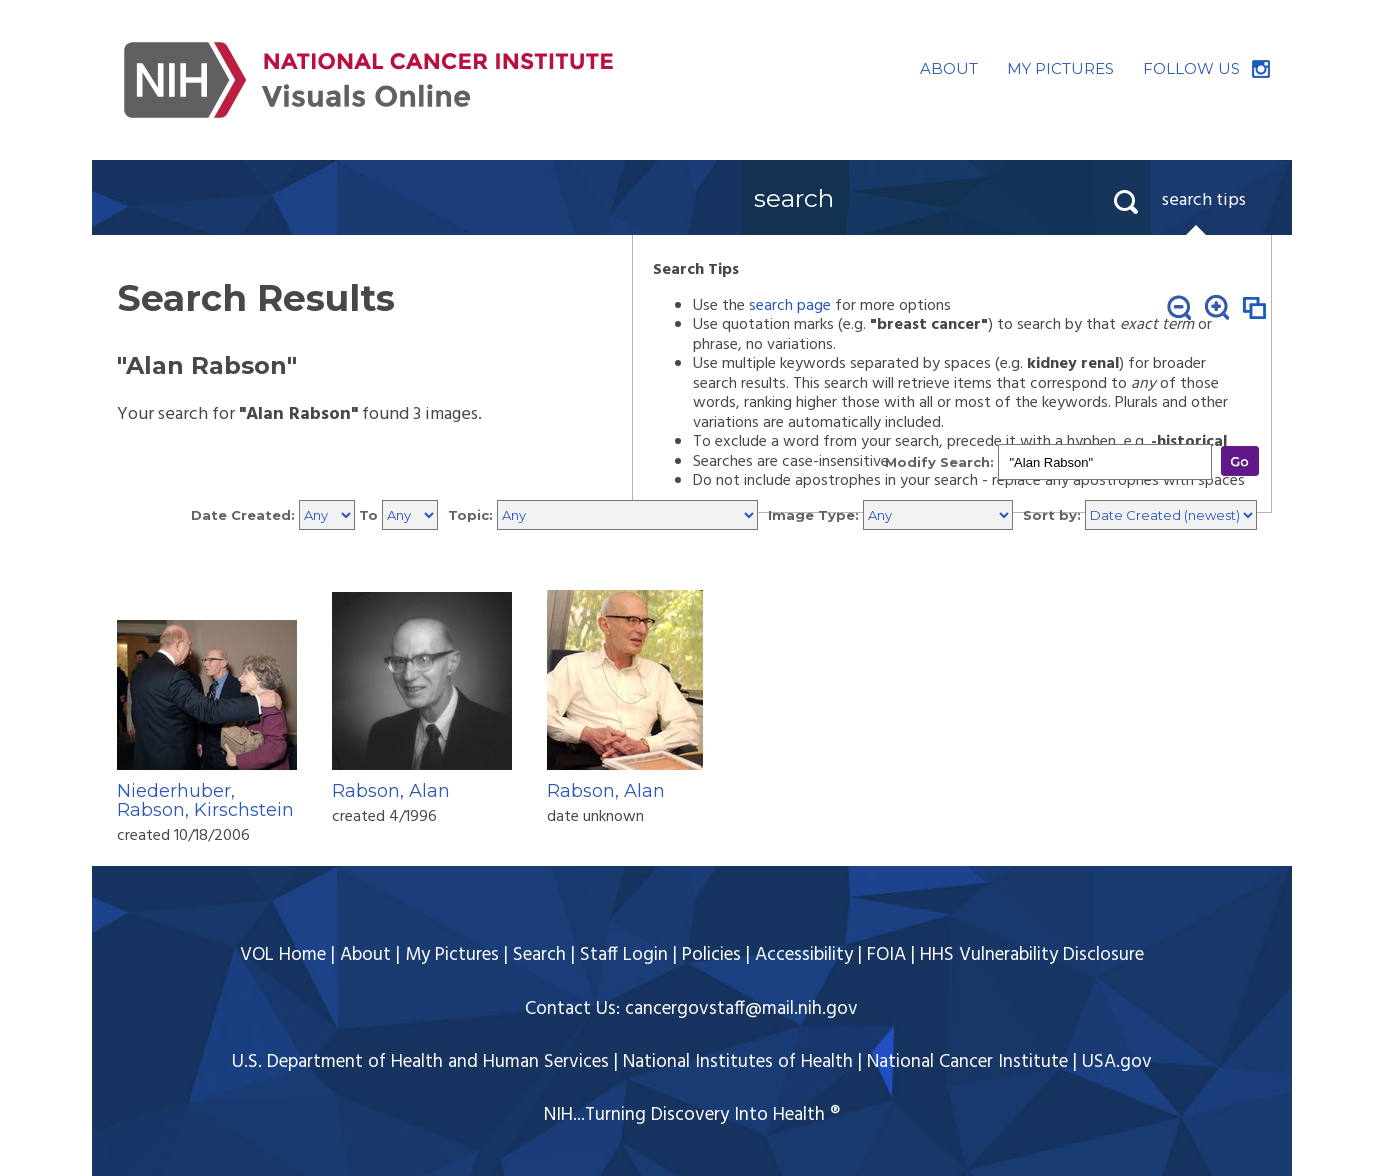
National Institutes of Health (738, 1062)
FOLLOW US (1191, 68)
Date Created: (243, 515)
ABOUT (949, 68)
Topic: (470, 515)
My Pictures (452, 955)
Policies (711, 955)
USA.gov (1117, 1062)
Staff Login (624, 955)
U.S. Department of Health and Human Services (420, 1062)
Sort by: (1052, 515)
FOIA (886, 955)
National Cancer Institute (967, 1062)
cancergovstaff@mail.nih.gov (741, 1009)
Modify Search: (939, 462)
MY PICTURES (1060, 68)
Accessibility (804, 955)
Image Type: (813, 515)
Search (539, 955)
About (365, 955)
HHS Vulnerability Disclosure (1032, 955)
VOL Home (283, 955)
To (368, 515)
